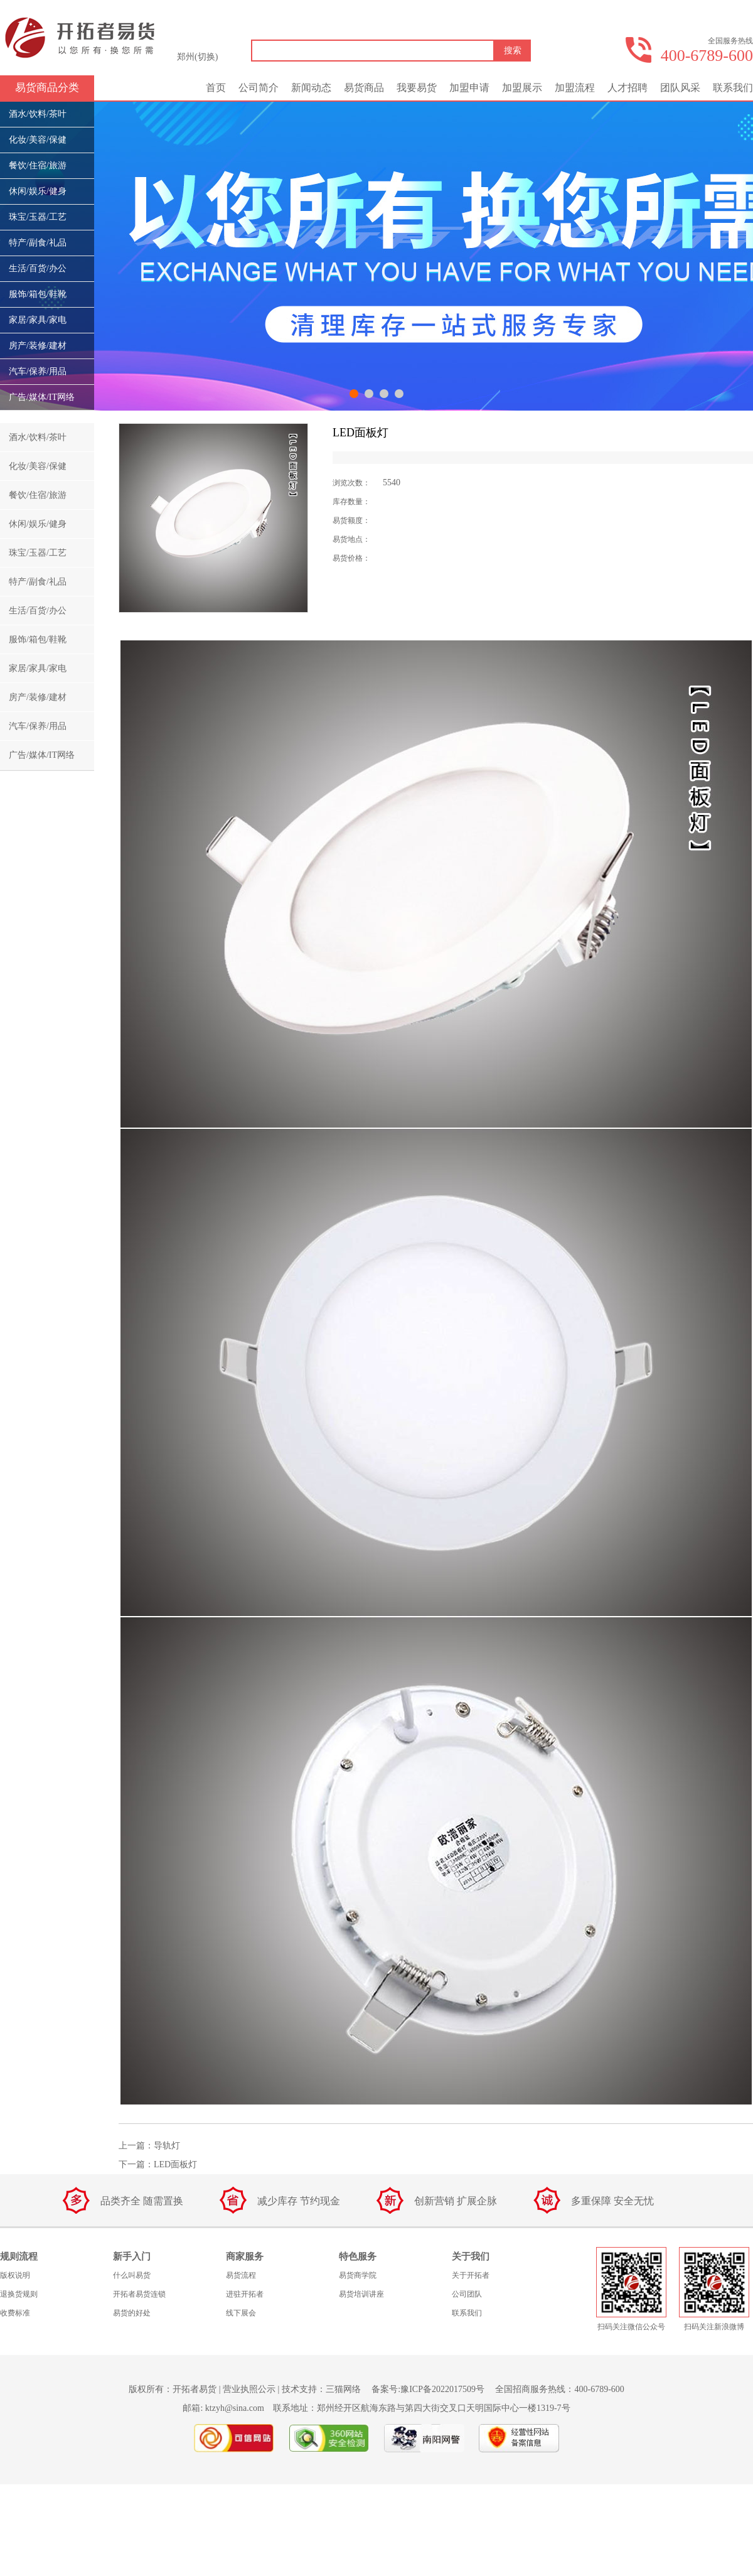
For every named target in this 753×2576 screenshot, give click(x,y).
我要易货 (417, 87)
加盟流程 (575, 87)
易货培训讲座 (361, 2294)
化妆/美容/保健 (38, 139)
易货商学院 (357, 2275)
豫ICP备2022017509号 (442, 2389)
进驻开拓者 (245, 2294)
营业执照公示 (249, 2389)
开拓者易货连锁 (139, 2294)
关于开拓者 (470, 2275)
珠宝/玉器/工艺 (38, 217)
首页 (216, 87)
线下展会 (241, 2313)
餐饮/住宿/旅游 (38, 165)
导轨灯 (167, 2145)
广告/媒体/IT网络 (42, 397)
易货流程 (241, 2275)
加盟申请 (469, 87)
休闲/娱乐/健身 (38, 191)
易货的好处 (132, 2313)
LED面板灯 (175, 2164)
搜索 (512, 50)
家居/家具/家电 (38, 320)
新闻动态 (311, 87)
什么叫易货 (132, 2275)
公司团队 (467, 2294)
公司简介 (258, 87)
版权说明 (15, 2275)
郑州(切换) (197, 57)
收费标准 (15, 2313)
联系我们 (733, 87)
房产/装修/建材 (38, 345)
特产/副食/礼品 (38, 242)
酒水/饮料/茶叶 (38, 114)
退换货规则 (19, 2294)
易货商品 (364, 87)
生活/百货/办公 (38, 268)
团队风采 (680, 87)
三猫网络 (343, 2389)
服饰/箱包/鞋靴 (38, 294)
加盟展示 (522, 87)
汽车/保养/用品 (38, 371)
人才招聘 (627, 87)
